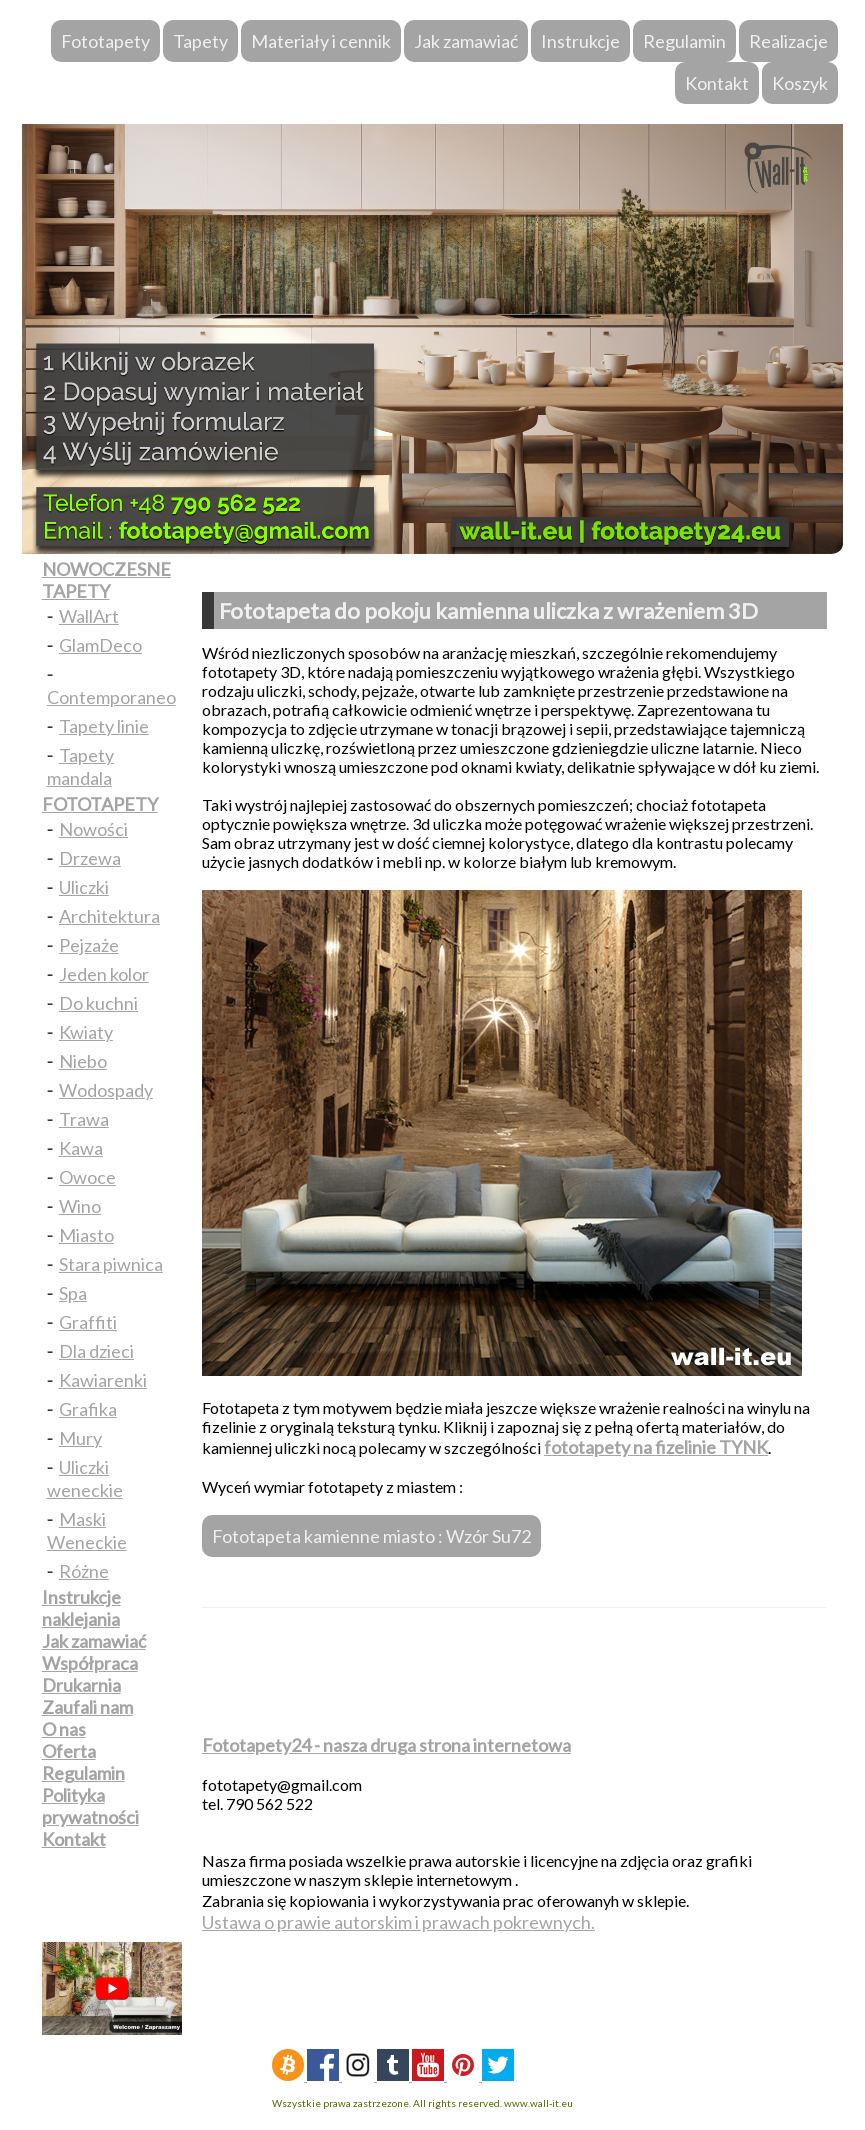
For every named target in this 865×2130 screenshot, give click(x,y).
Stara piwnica (111, 1264)
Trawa (84, 1119)
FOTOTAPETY (100, 804)
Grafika (88, 1409)
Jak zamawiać (466, 41)
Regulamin (684, 41)
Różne (84, 1571)
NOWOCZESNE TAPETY (106, 580)
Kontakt (717, 83)
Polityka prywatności (90, 1806)
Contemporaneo (111, 697)
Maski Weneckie (87, 1530)
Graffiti (88, 1322)
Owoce (87, 1177)
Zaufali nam (87, 1707)
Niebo (83, 1061)
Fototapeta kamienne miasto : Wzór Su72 (371, 1536)
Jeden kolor (104, 974)
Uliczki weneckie (85, 1478)
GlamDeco (100, 645)
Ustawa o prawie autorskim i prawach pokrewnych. (398, 1922)
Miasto (86, 1235)
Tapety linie (104, 726)
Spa (73, 1293)
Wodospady (106, 1090)
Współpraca (90, 1663)
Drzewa (90, 858)
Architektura (109, 916)
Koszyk (800, 83)
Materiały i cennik (321, 41)
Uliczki (84, 887)
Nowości (93, 829)
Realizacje (788, 41)
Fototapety (105, 41)
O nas (64, 1729)
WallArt (89, 616)
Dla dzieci (96, 1351)
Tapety (200, 41)
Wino (80, 1206)
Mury (80, 1438)
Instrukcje (580, 41)
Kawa (81, 1148)
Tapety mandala (80, 766)
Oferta (69, 1751)
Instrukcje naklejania (81, 1608)
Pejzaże (89, 945)
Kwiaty (86, 1032)
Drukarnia (81, 1685)
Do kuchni (98, 1003)
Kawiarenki (103, 1380)
